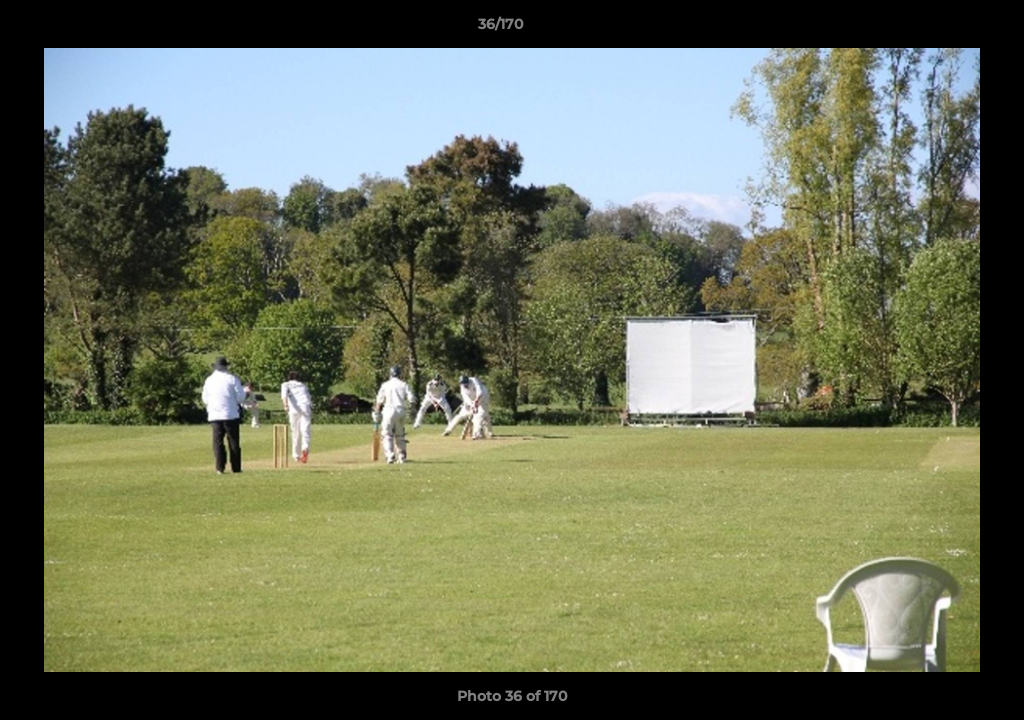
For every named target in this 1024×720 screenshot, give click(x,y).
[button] (940, 29)
